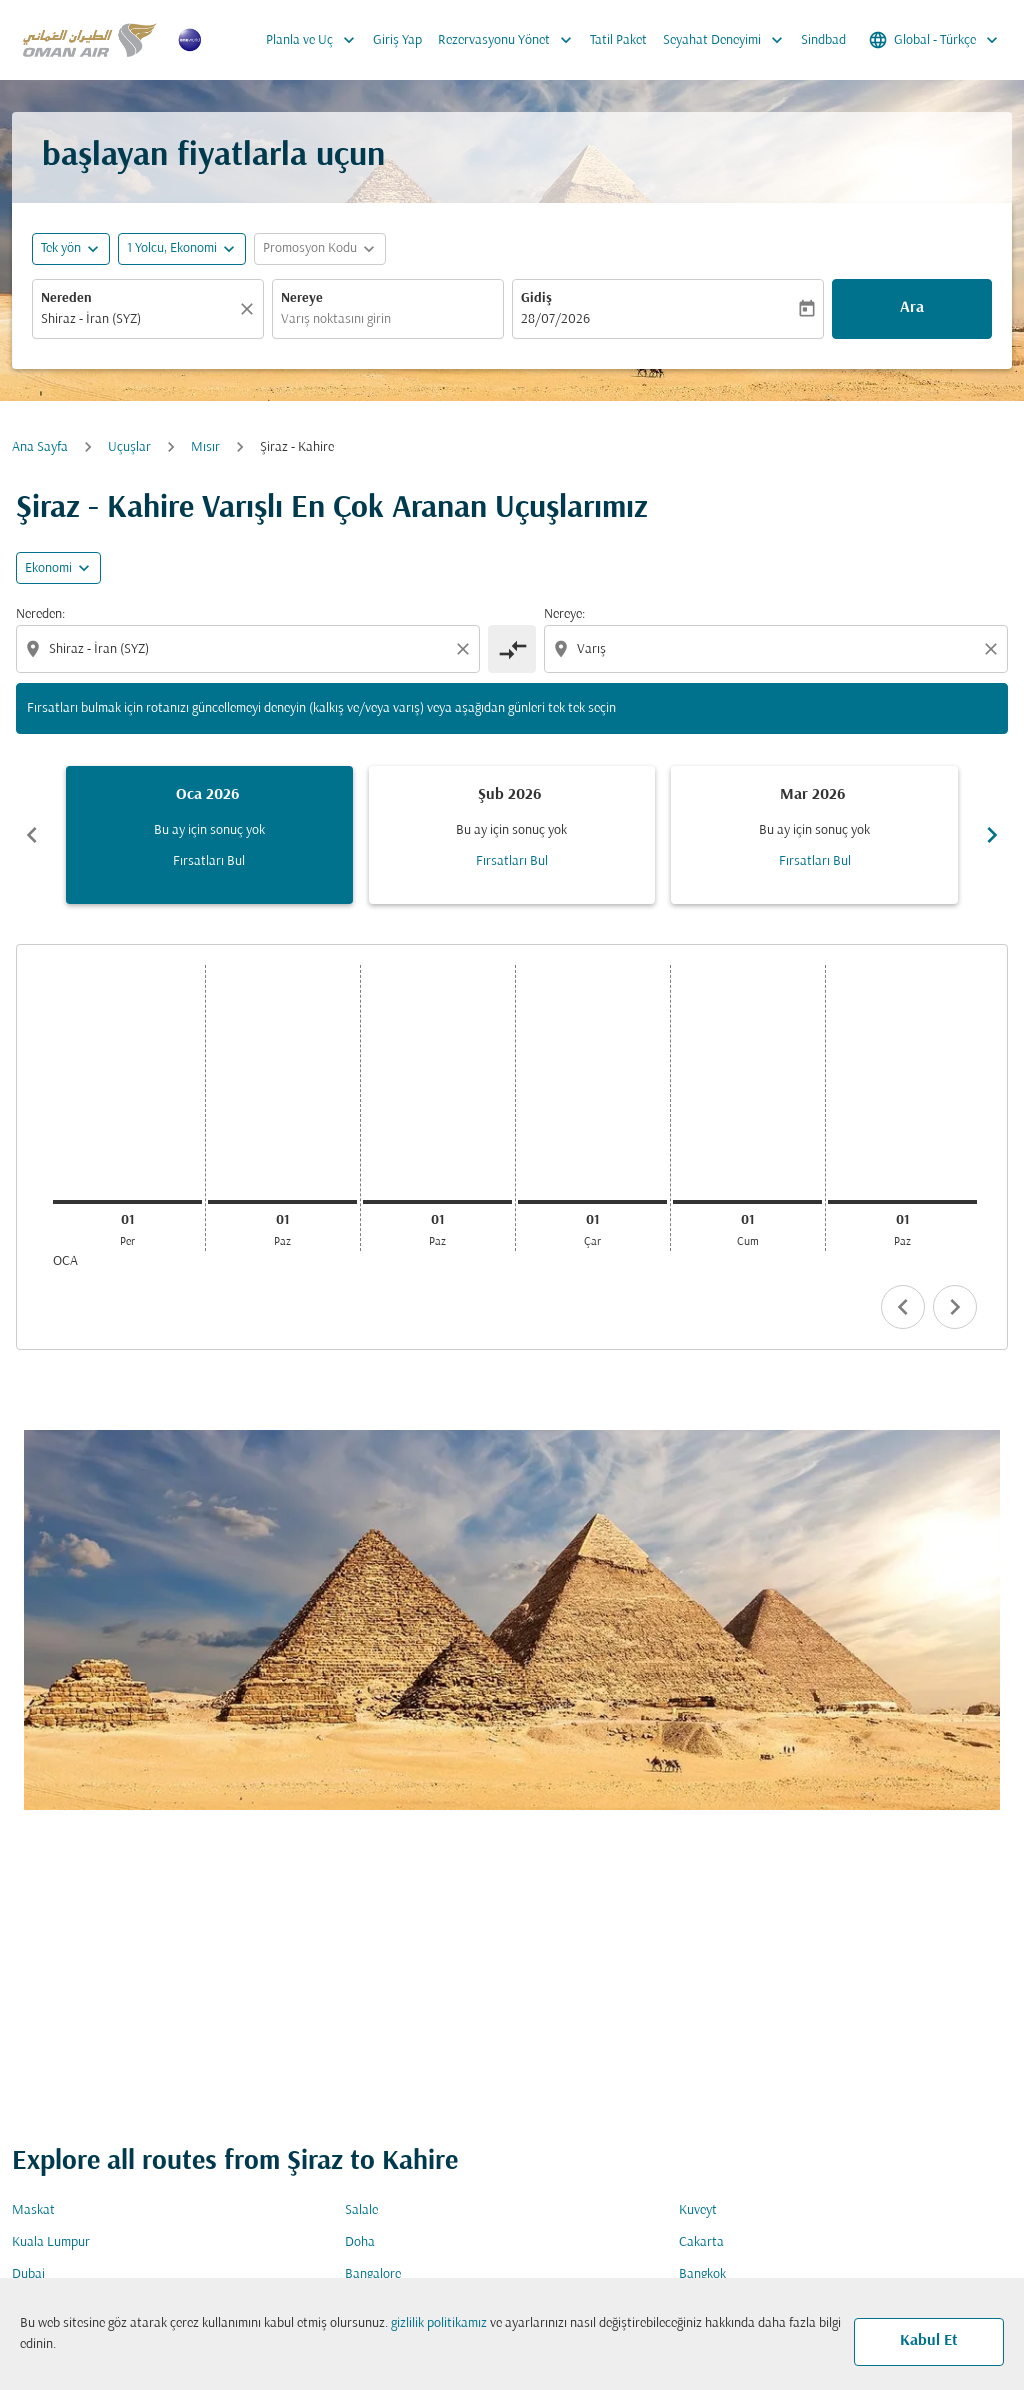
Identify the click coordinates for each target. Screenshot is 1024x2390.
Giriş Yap (397, 40)
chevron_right (955, 1307)
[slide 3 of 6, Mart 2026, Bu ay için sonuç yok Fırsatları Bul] (814, 835)
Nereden (66, 298)
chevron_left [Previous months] (32, 835)
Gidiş (536, 298)
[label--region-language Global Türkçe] (935, 40)
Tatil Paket (618, 40)
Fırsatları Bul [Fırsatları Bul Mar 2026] (815, 861)
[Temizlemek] (250, 309)
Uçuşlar (129, 447)
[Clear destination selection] (994, 649)
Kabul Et (929, 2341)
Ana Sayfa (40, 447)
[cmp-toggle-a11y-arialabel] (512, 649)
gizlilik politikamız (439, 2323)
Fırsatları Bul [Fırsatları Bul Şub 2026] (512, 861)
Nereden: (40, 614)
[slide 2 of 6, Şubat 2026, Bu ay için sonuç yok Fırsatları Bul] (512, 835)
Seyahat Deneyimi (728, 40)
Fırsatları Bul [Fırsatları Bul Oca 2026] (209, 861)
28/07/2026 (555, 319)
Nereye (302, 298)
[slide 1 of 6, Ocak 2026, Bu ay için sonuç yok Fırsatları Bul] (209, 835)
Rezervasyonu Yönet (510, 40)
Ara (912, 308)
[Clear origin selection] (466, 649)
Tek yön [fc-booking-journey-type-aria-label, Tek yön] (61, 248)
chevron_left (903, 1307)
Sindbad (823, 40)
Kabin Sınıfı (720, 1474)
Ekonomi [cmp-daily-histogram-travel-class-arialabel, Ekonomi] (48, 568)
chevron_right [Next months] (992, 835)
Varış (365, 1474)
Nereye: (564, 614)
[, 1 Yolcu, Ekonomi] (172, 248)
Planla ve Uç (315, 40)
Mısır (205, 447)
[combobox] (138, 319)
